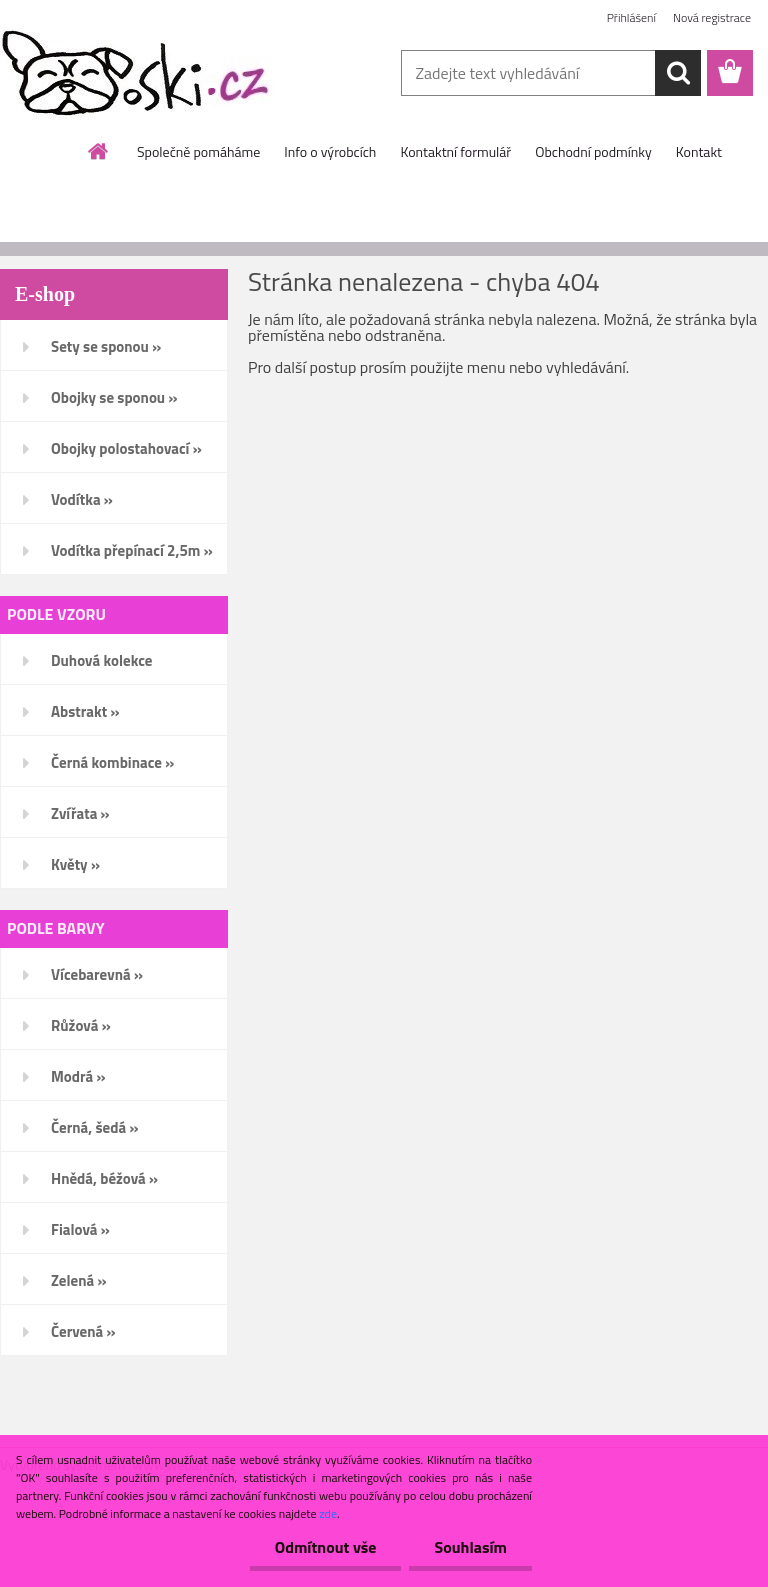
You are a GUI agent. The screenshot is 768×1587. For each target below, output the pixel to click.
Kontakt (699, 151)
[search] (678, 73)
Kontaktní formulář (455, 151)
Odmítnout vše (326, 1547)
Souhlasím (470, 1547)
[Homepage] (99, 151)
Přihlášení (631, 17)
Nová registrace (712, 17)
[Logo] (137, 74)
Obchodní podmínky (593, 151)
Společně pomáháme (198, 151)
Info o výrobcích (330, 151)
